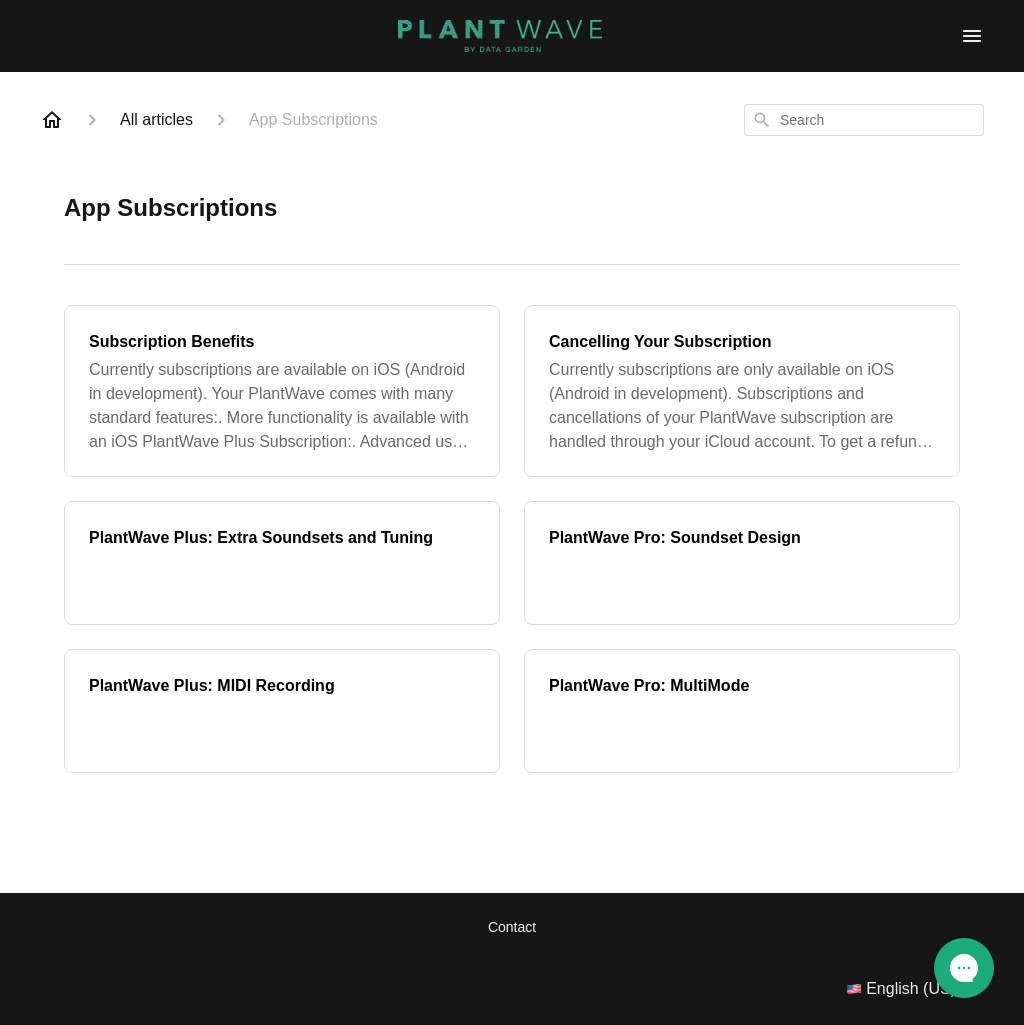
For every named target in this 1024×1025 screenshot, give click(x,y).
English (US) (915, 989)
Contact (512, 927)
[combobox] (864, 120)
